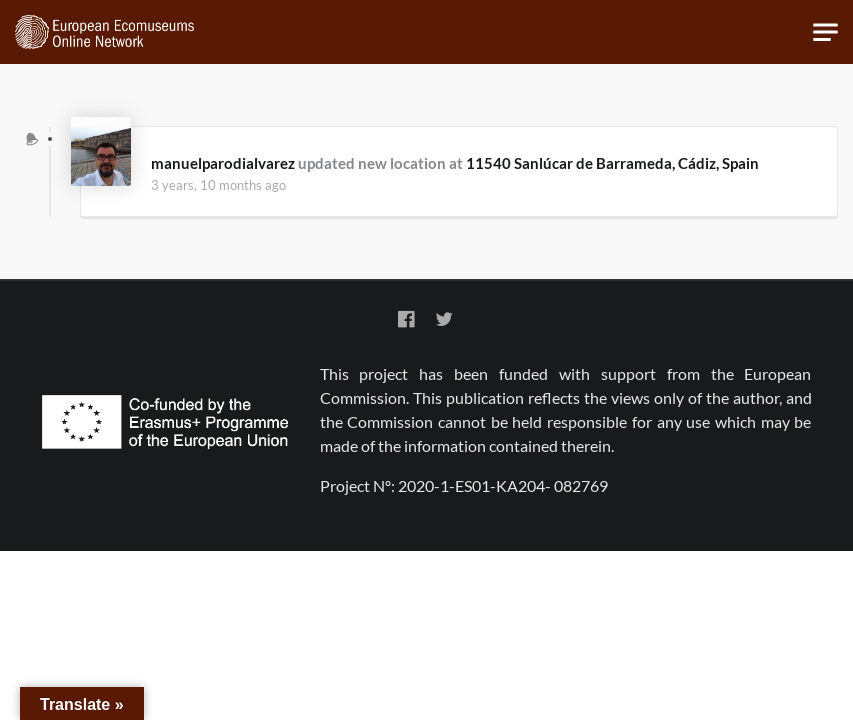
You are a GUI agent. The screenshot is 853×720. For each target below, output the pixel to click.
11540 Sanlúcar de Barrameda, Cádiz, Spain (612, 163)
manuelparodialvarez (223, 163)
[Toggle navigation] (825, 32)
